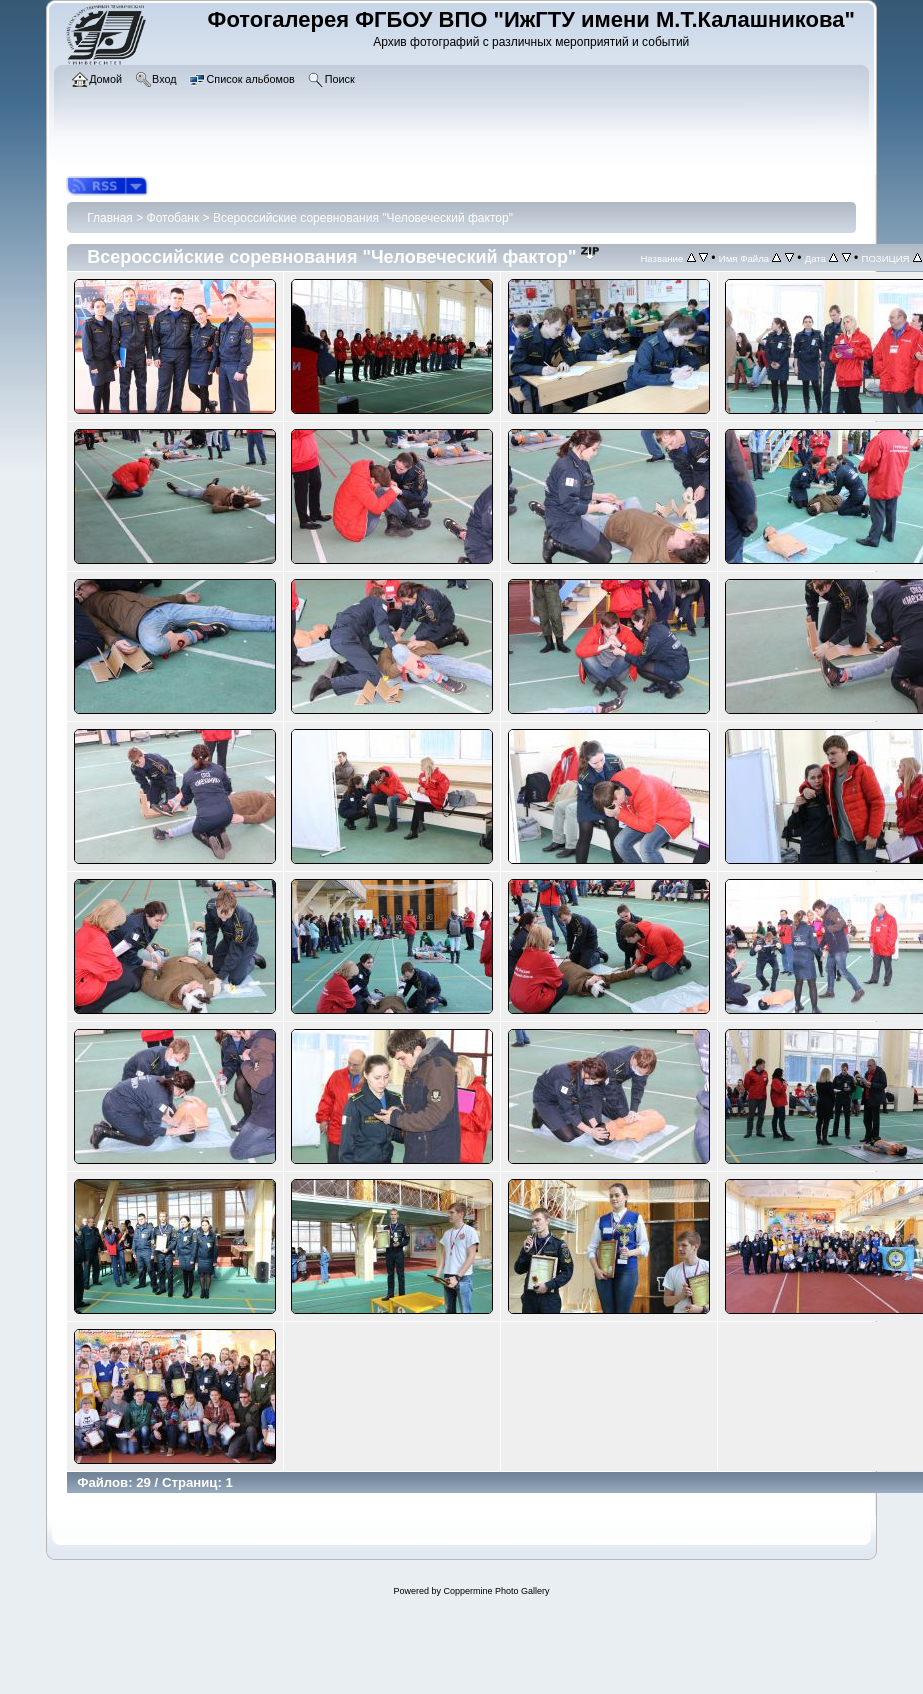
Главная (110, 218)
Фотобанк (173, 218)
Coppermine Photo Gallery (496, 1591)
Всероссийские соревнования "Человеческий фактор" (363, 218)
